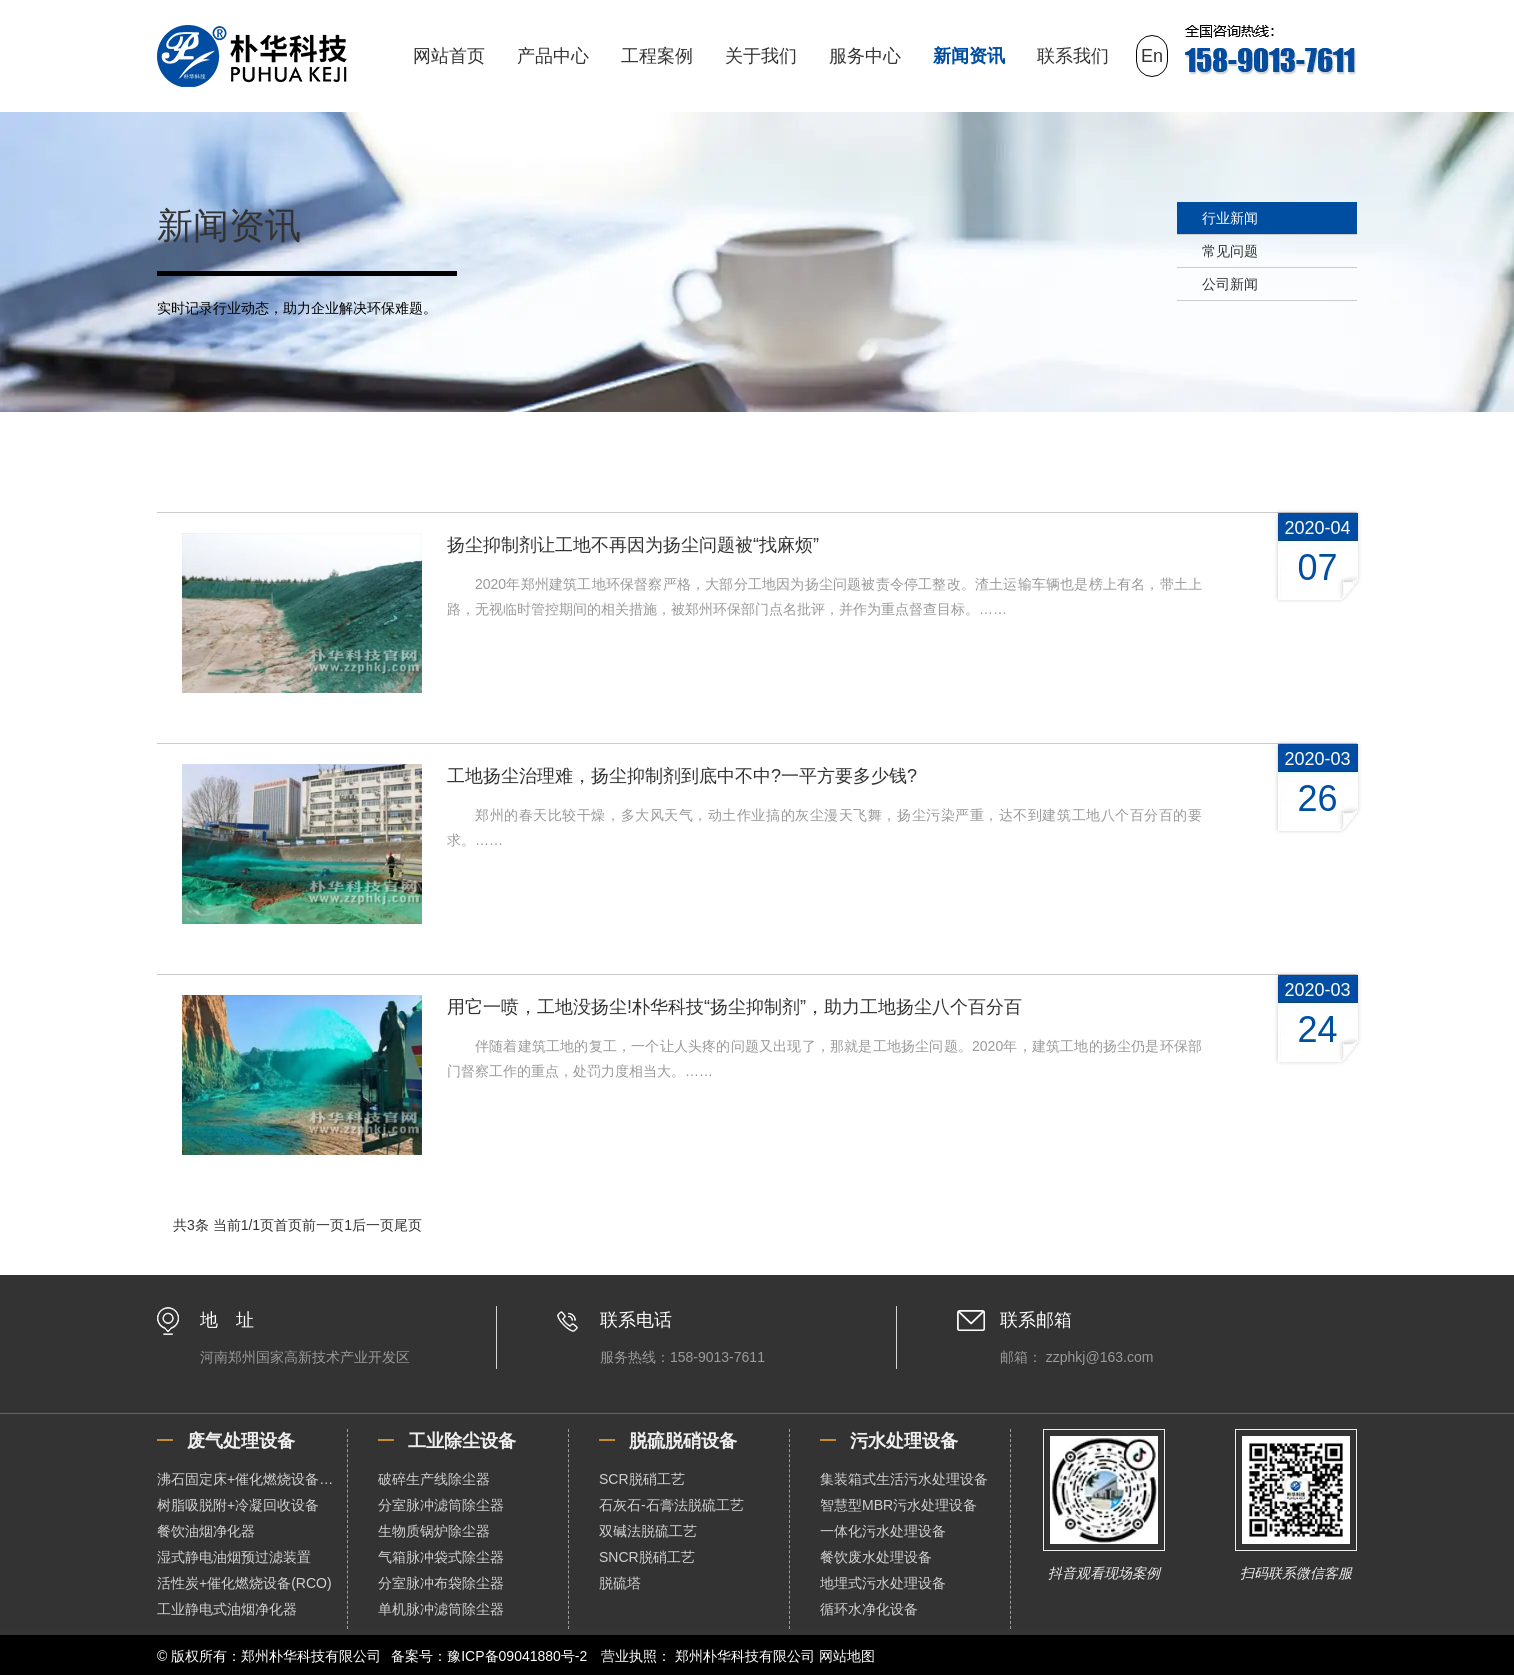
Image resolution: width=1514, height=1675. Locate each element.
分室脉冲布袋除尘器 (441, 1583)
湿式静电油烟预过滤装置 (234, 1557)
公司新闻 (1230, 284)
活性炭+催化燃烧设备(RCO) (244, 1583)
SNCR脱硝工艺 (647, 1557)
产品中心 (553, 56)
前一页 (323, 1225)
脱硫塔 (620, 1583)
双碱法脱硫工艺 (648, 1531)
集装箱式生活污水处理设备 (904, 1479)
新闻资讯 (969, 56)
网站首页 (449, 56)
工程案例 (657, 56)
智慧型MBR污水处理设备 (898, 1505)
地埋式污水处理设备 (883, 1583)
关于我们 (761, 56)
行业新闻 (1230, 218)
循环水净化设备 (869, 1609)
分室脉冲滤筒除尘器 (441, 1505)
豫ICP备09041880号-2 (517, 1656)
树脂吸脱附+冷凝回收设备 (238, 1505)
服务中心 (865, 56)
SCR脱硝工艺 (642, 1479)
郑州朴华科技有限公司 (745, 1656)
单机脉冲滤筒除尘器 (441, 1609)
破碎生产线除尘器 (434, 1479)
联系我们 (1073, 56)
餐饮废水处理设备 (876, 1557)
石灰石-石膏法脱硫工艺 (671, 1505)
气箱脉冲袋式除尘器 (441, 1557)
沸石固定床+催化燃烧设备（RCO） (252, 1479)
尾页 (408, 1225)
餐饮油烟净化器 (206, 1531)
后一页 (373, 1225)
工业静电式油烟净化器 (227, 1609)
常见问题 (1230, 251)
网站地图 (847, 1656)
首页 (288, 1225)
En (1152, 56)
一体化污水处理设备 (883, 1531)
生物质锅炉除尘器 (434, 1531)
